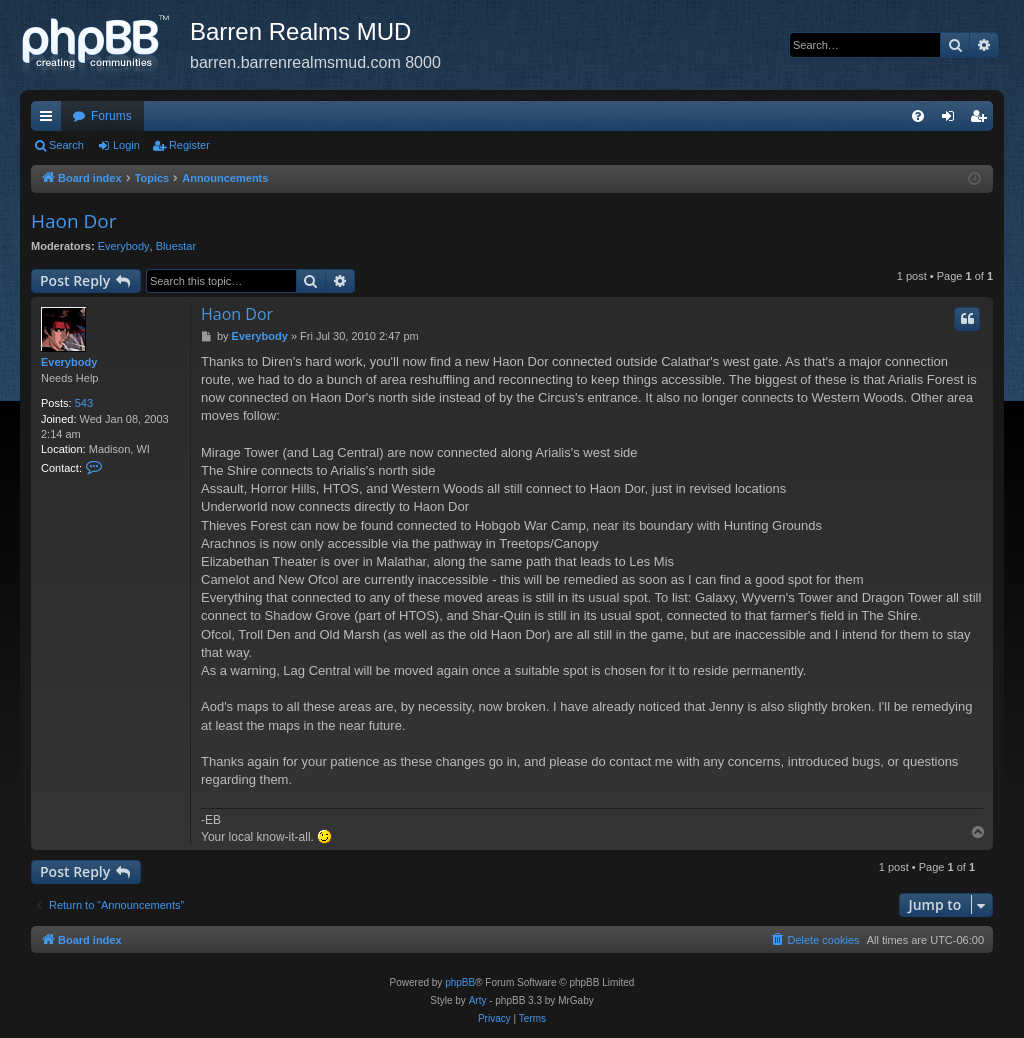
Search (66, 145)
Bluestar (176, 246)
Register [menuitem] (982, 120)
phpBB (460, 982)
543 (84, 403)
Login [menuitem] (952, 120)
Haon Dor (74, 221)
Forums (111, 116)
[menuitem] (918, 116)
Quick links (50, 120)
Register (189, 145)
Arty (478, 1000)
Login (126, 145)
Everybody (124, 246)
